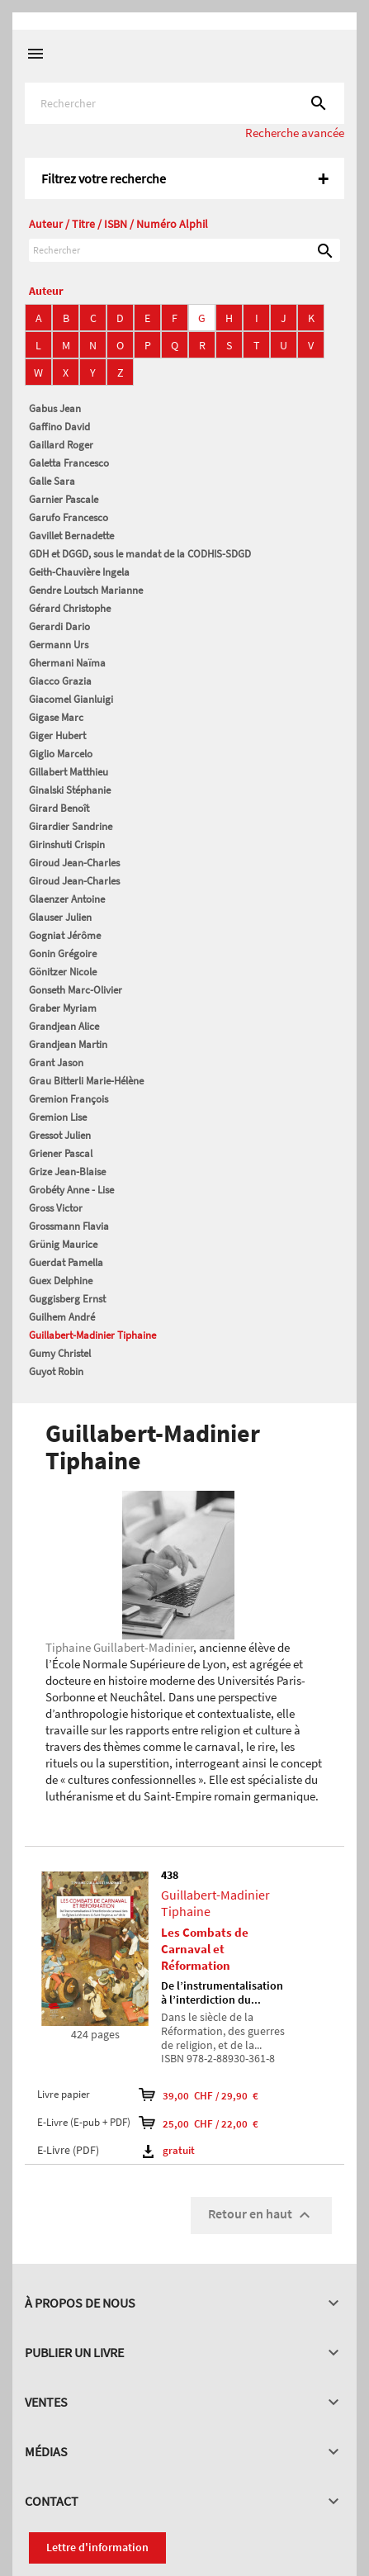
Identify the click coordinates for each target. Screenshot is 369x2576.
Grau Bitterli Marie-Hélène (86, 1081)
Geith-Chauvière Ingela (79, 572)
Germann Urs (58, 645)
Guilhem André (62, 1317)
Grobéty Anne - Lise (71, 1190)
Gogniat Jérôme (65, 935)
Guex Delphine (60, 1281)
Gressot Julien (60, 1135)
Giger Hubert (57, 735)
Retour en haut (261, 2215)
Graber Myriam (63, 1008)
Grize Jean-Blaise (67, 1172)
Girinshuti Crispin (67, 844)
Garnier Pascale (63, 499)
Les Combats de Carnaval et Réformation (204, 1948)
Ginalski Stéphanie (70, 790)
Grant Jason (56, 1063)
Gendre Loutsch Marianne (86, 590)
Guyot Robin (56, 1371)
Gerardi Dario (59, 626)
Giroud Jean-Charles (74, 863)
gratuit (169, 2150)
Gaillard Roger (61, 445)
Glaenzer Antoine (67, 899)
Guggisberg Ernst (67, 1299)
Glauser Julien (60, 917)
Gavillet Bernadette (71, 536)
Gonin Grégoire (63, 953)
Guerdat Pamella (66, 1262)
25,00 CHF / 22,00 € (198, 2122)
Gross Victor (56, 1208)
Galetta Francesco (69, 463)
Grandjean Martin (68, 1044)
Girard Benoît (59, 808)
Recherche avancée (294, 132)
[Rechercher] (184, 103)
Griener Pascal (60, 1153)
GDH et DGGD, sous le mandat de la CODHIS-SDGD (140, 554)
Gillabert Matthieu (68, 772)
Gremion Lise (58, 1117)
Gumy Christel (60, 1353)
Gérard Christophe (70, 608)
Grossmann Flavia (69, 1226)
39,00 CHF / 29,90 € (198, 2094)
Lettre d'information (97, 2547)
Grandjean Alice (64, 1026)
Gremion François (68, 1099)
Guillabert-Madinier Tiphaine (92, 1335)
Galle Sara (52, 481)
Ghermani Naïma (67, 663)
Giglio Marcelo (60, 754)
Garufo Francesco (68, 517)
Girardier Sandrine (70, 826)
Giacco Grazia (60, 681)
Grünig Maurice (63, 1244)
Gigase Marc (56, 717)
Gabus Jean (55, 408)
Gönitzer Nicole (63, 972)
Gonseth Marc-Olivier (75, 990)
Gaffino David (59, 427)
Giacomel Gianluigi (71, 699)
